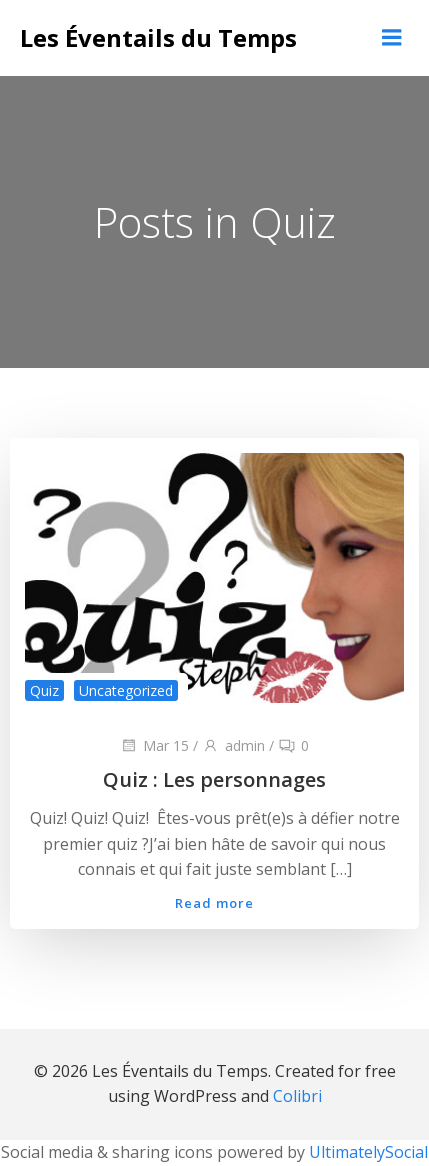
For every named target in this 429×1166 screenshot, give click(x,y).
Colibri (297, 1096)
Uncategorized (126, 690)
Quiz (44, 690)
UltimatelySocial (368, 1152)
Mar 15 (154, 745)
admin (233, 745)
